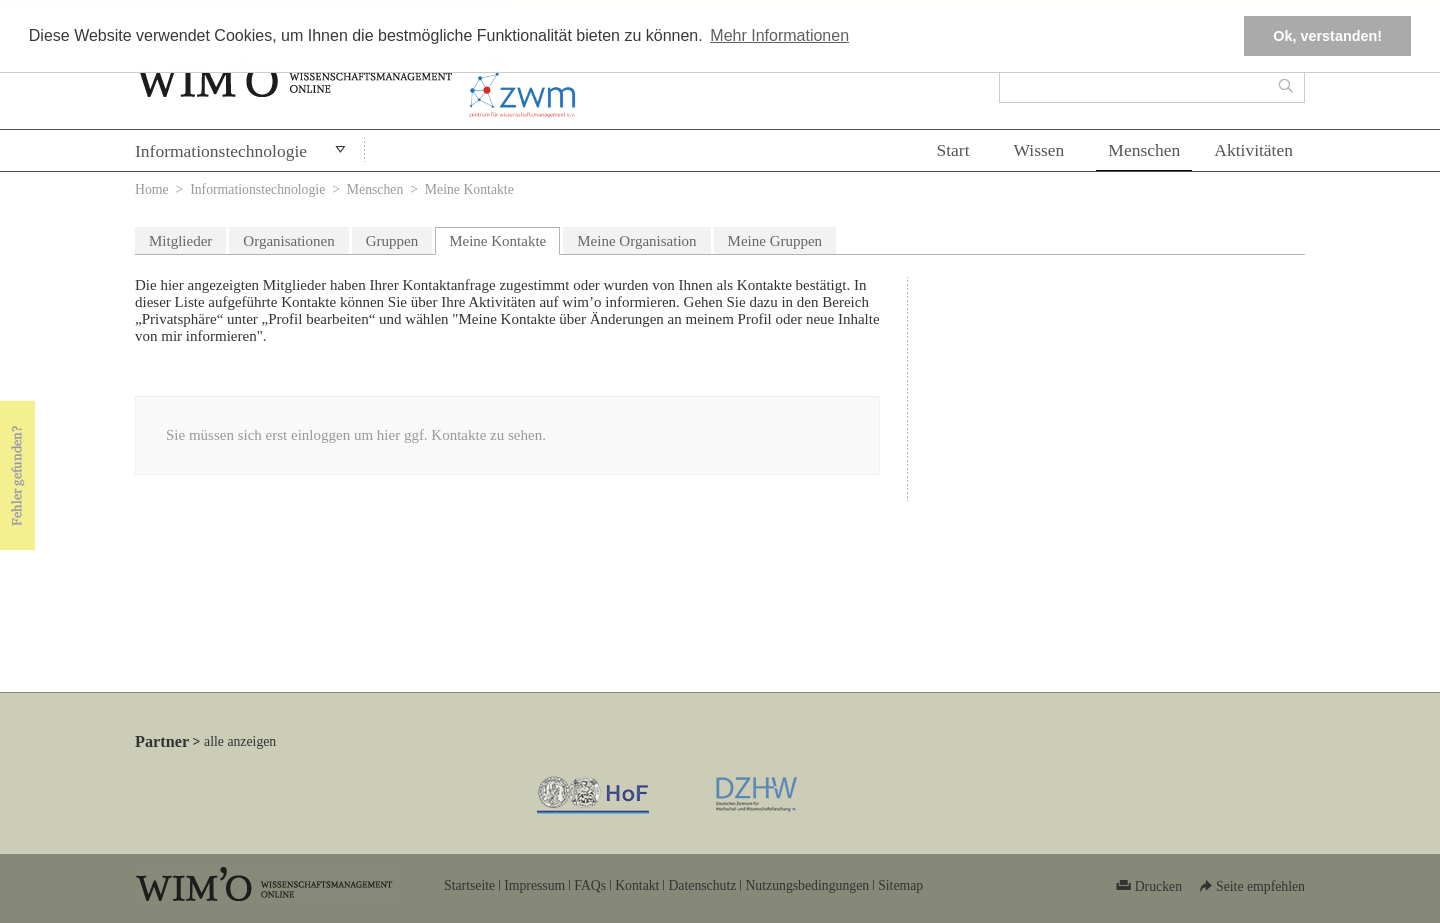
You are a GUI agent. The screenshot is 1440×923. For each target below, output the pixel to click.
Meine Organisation (636, 241)
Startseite (469, 885)
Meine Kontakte (504, 238)
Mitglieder (180, 241)
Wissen (1039, 150)
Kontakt (637, 885)
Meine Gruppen (775, 241)
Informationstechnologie (221, 151)
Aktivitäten (1253, 150)
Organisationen (288, 241)
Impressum (534, 885)
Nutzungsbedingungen (807, 885)
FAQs (590, 885)
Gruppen (392, 241)
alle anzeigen (240, 741)
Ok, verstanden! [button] (1327, 36)
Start (952, 150)
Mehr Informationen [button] (779, 35)
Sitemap (900, 885)
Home (152, 189)
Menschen (1144, 150)
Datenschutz (702, 885)
